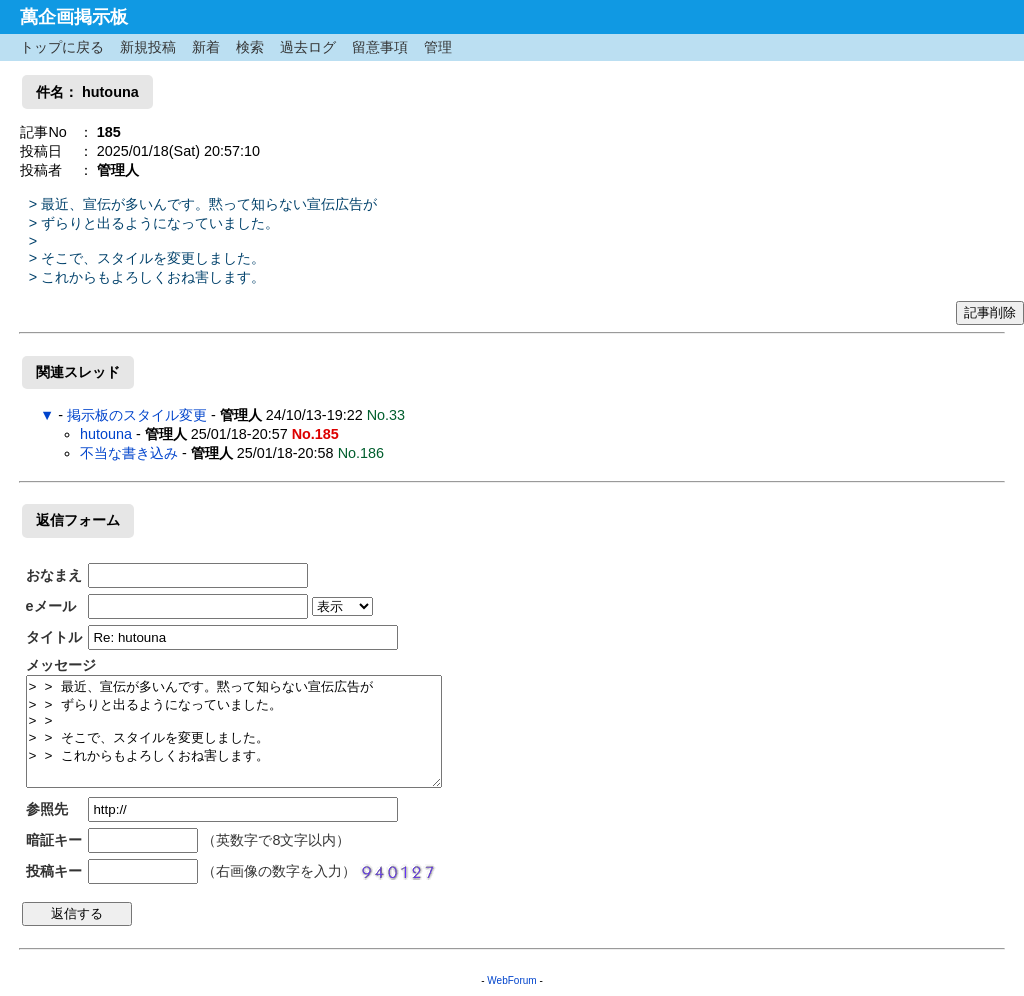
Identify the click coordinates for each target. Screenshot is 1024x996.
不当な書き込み (129, 453)
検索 (250, 47)
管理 (438, 47)
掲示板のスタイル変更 (137, 415)
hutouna (108, 434)
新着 (206, 47)
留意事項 (380, 47)
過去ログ (308, 47)
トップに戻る (62, 47)
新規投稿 (148, 47)
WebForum (511, 980)
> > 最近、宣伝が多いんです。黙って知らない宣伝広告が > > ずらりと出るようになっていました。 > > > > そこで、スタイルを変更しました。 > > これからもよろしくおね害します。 (234, 731)
